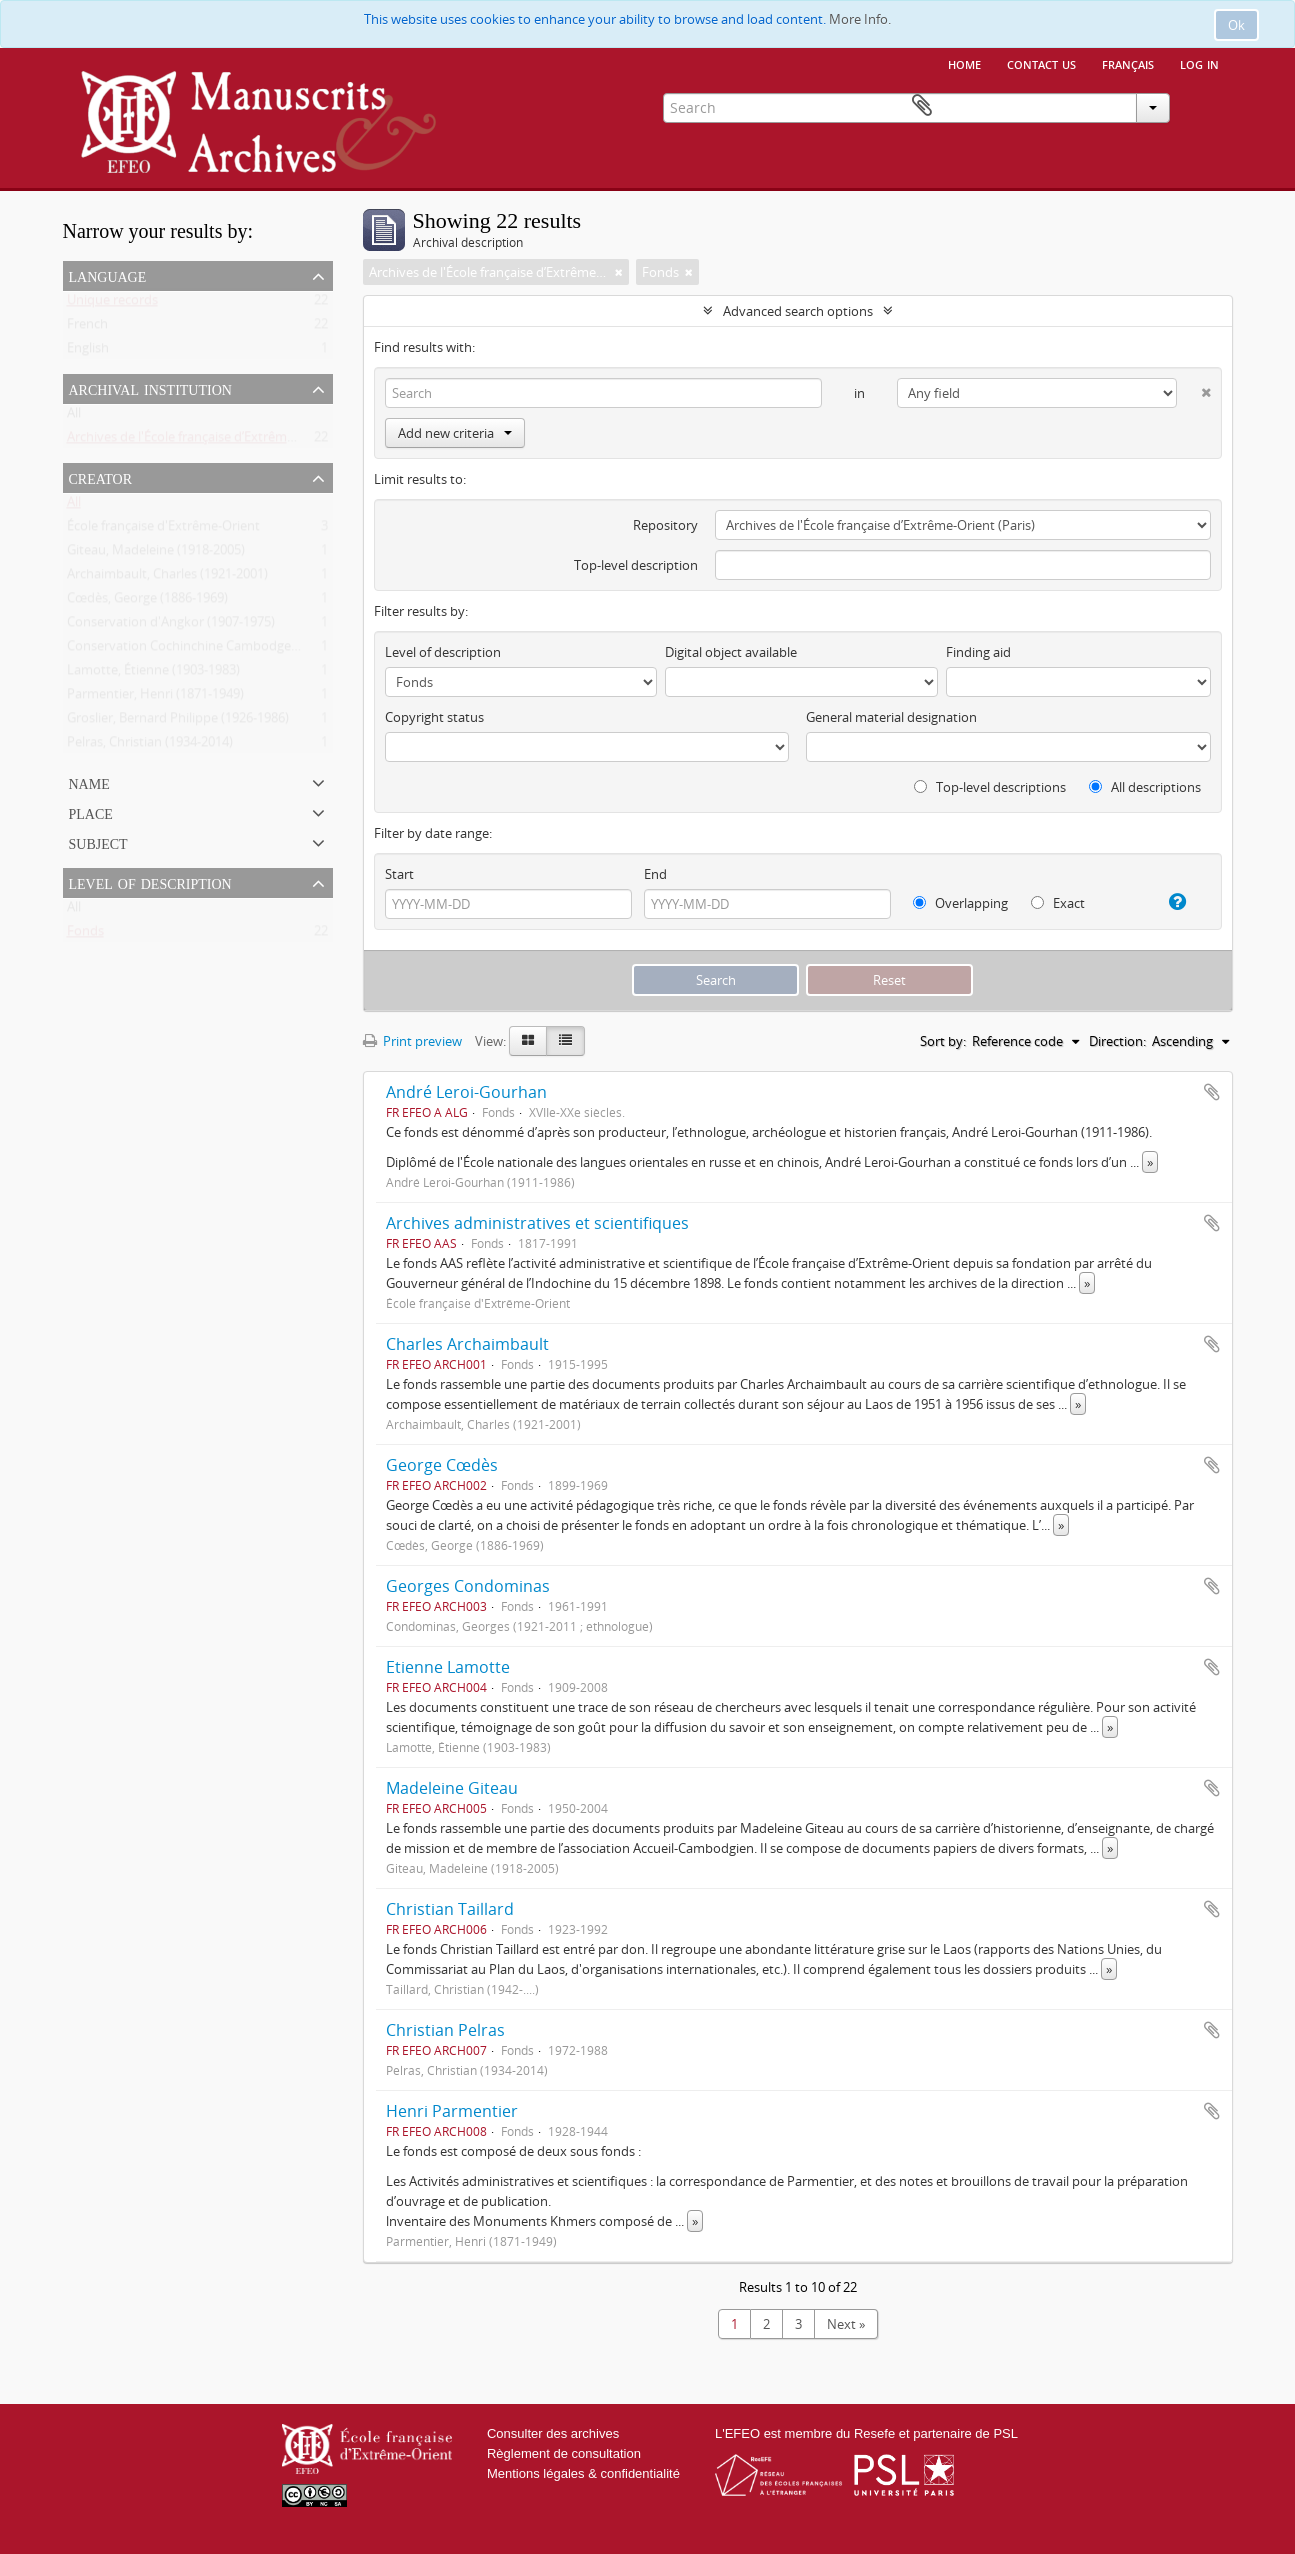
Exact (1058, 903)
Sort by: (943, 1041)
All (74, 417)
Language (108, 275)
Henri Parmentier (452, 2111)
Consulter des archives (553, 2433)
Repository (665, 525)
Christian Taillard (450, 1909)
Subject (98, 842)
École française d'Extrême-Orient (163, 530)
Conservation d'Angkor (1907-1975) (171, 626)
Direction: (1117, 1041)
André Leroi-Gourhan (466, 1092)
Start (399, 874)
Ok (1236, 25)
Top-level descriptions (990, 787)
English (88, 352)
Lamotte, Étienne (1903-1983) (153, 674)
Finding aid (978, 652)
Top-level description (636, 565)
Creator (101, 477)
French (87, 328)
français (1128, 63)
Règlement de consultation (564, 2453)
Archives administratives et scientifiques (537, 1223)
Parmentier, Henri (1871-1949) (155, 698)
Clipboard (1204, 106)
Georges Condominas (468, 1586)
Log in (1199, 63)
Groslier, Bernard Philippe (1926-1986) (178, 722)
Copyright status (434, 717)
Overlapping (960, 903)
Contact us (1041, 63)
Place (91, 812)
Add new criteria (455, 433)
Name (89, 782)
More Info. (860, 19)
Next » (846, 2324)
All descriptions (1145, 787)
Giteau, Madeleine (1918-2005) (156, 554)
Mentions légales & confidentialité (583, 2473)
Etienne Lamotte (448, 1667)
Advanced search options (798, 311)
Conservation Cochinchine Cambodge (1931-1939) (214, 650)
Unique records (112, 304)
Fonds (85, 935)
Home (964, 63)
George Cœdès (442, 1465)
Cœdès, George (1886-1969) (147, 602)
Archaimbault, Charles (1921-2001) (167, 578)
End (655, 874)
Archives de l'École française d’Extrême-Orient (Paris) (221, 441)
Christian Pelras (445, 2030)
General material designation (891, 717)
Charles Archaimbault (467, 1344)
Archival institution (150, 388)
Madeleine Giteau (452, 1788)
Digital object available (731, 652)
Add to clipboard (1212, 1092)
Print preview (412, 1041)
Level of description (150, 882)
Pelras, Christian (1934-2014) (150, 746)
